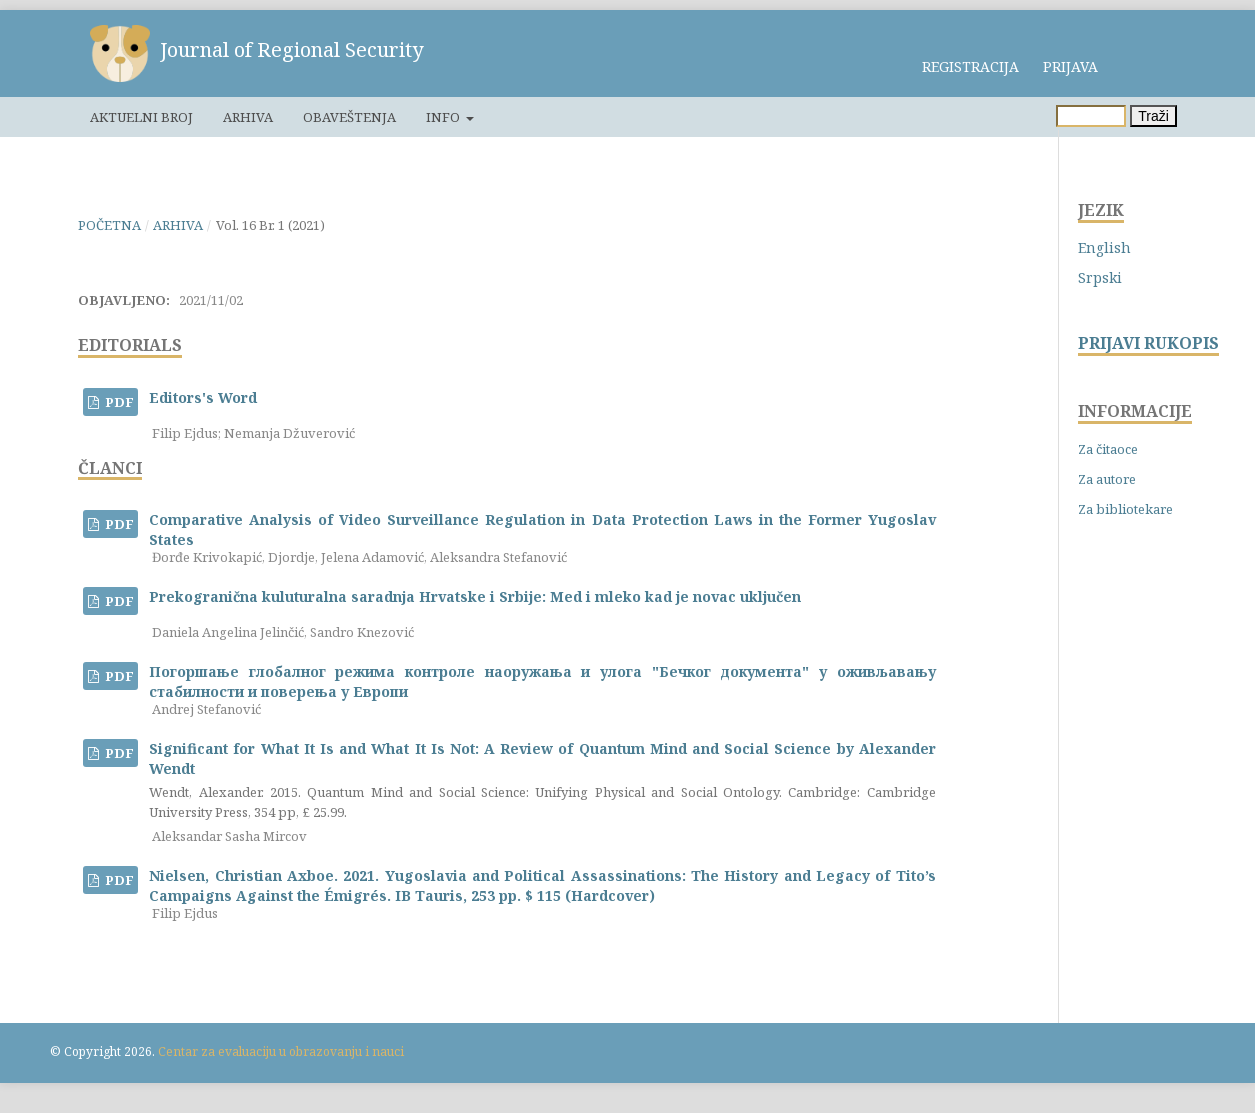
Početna (109, 225)
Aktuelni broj (141, 117)
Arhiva (248, 117)
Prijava (1070, 66)
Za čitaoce (1108, 449)
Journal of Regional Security (291, 49)
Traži (1153, 116)
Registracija (970, 66)
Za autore (1107, 479)
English (1104, 247)
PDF (118, 402)
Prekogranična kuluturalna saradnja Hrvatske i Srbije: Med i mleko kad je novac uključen (475, 596)
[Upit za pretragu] (1091, 116)
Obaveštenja (349, 117)
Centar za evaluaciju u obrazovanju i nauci (281, 1051)
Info (444, 117)
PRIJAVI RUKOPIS (1148, 343)
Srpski (1100, 277)
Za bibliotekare (1125, 509)
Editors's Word (203, 397)
